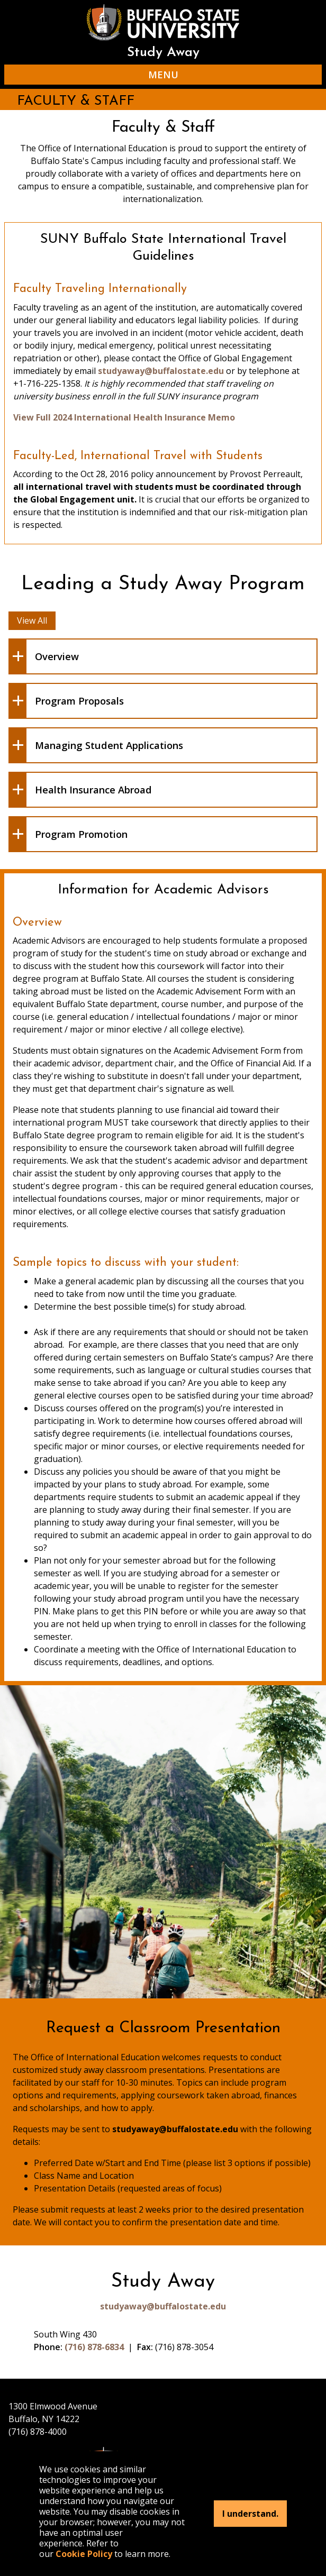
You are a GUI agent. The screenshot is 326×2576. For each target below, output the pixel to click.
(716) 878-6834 (94, 2347)
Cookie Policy (84, 2554)
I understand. (250, 2513)
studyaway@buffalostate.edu (161, 371)
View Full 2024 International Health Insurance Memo (124, 417)
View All (32, 620)
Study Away (163, 52)
